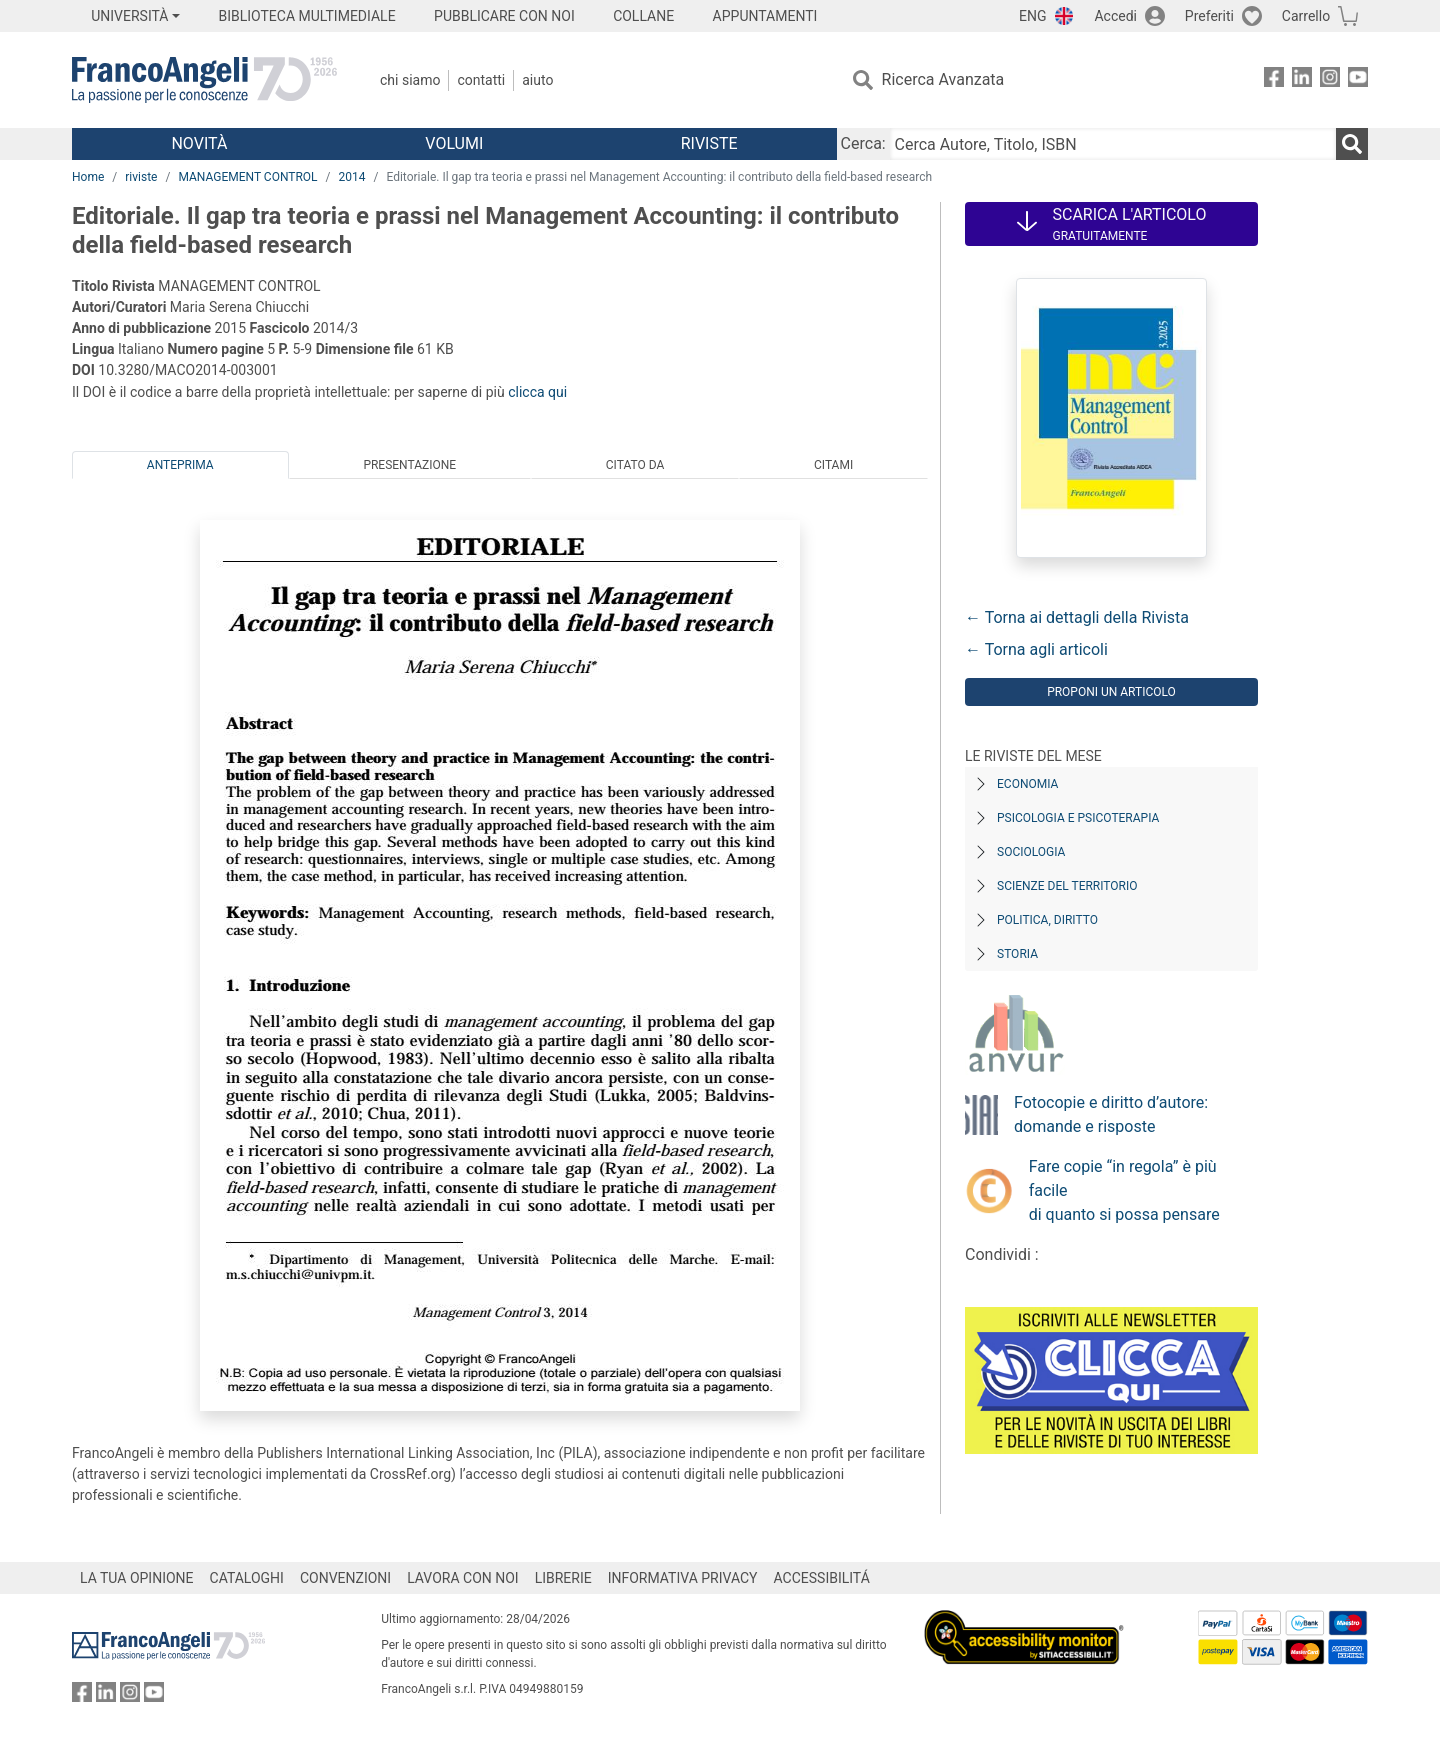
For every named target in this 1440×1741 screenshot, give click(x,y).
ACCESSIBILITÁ (822, 1578)
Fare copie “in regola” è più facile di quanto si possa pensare (1124, 1190)
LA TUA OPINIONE (137, 1578)
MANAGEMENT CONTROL (247, 177)
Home (88, 177)
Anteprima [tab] (180, 465)
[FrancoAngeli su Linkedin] (1302, 80)
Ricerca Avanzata (943, 79)
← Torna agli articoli (1036, 649)
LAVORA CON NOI (463, 1578)
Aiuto (537, 80)
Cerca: (863, 143)
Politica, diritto (1047, 920)
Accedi (1115, 16)
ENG (1032, 16)
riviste (141, 177)
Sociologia (1031, 852)
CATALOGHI (247, 1578)
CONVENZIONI (345, 1578)
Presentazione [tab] (409, 465)
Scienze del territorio (1067, 886)
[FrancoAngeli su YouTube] (1358, 80)
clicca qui (537, 392)
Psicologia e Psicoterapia (1078, 818)
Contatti (481, 80)
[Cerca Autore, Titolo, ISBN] (1113, 144)
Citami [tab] (833, 465)
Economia (1027, 784)
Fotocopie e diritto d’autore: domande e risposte (1111, 1114)
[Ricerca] (1352, 144)
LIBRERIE (563, 1578)
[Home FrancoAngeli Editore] (204, 80)
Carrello (1306, 16)
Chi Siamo (410, 80)
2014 (352, 177)
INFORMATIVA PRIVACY (683, 1578)
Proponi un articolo (1111, 692)
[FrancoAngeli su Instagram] (1330, 80)
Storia (1017, 954)
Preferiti (1209, 16)
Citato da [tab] (635, 465)
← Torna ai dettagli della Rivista (1077, 617)
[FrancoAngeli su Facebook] (1274, 80)
